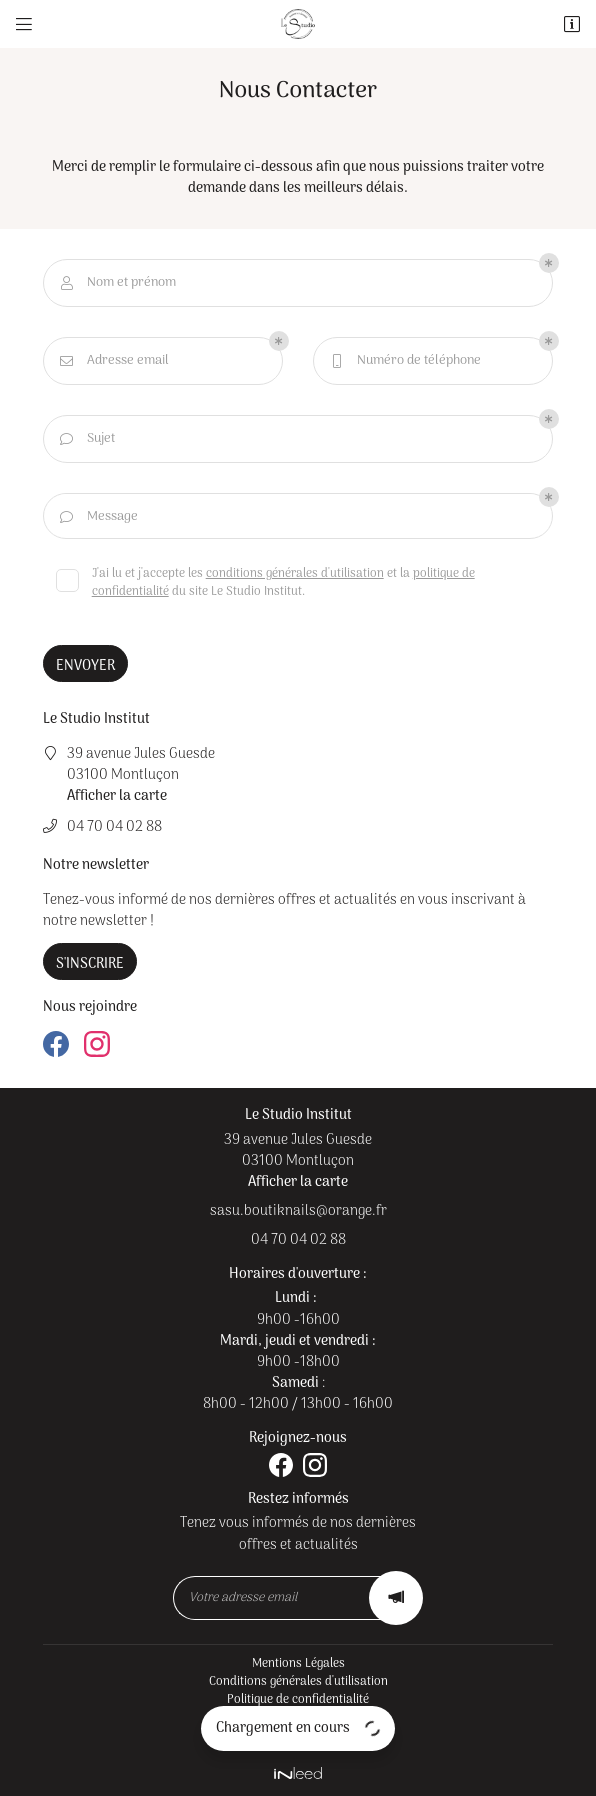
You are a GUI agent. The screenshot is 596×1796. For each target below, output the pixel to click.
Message (97, 517)
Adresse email (113, 361)
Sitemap (298, 1736)
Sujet (86, 439)
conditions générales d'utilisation (295, 574)
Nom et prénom (116, 283)
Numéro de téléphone (404, 361)
